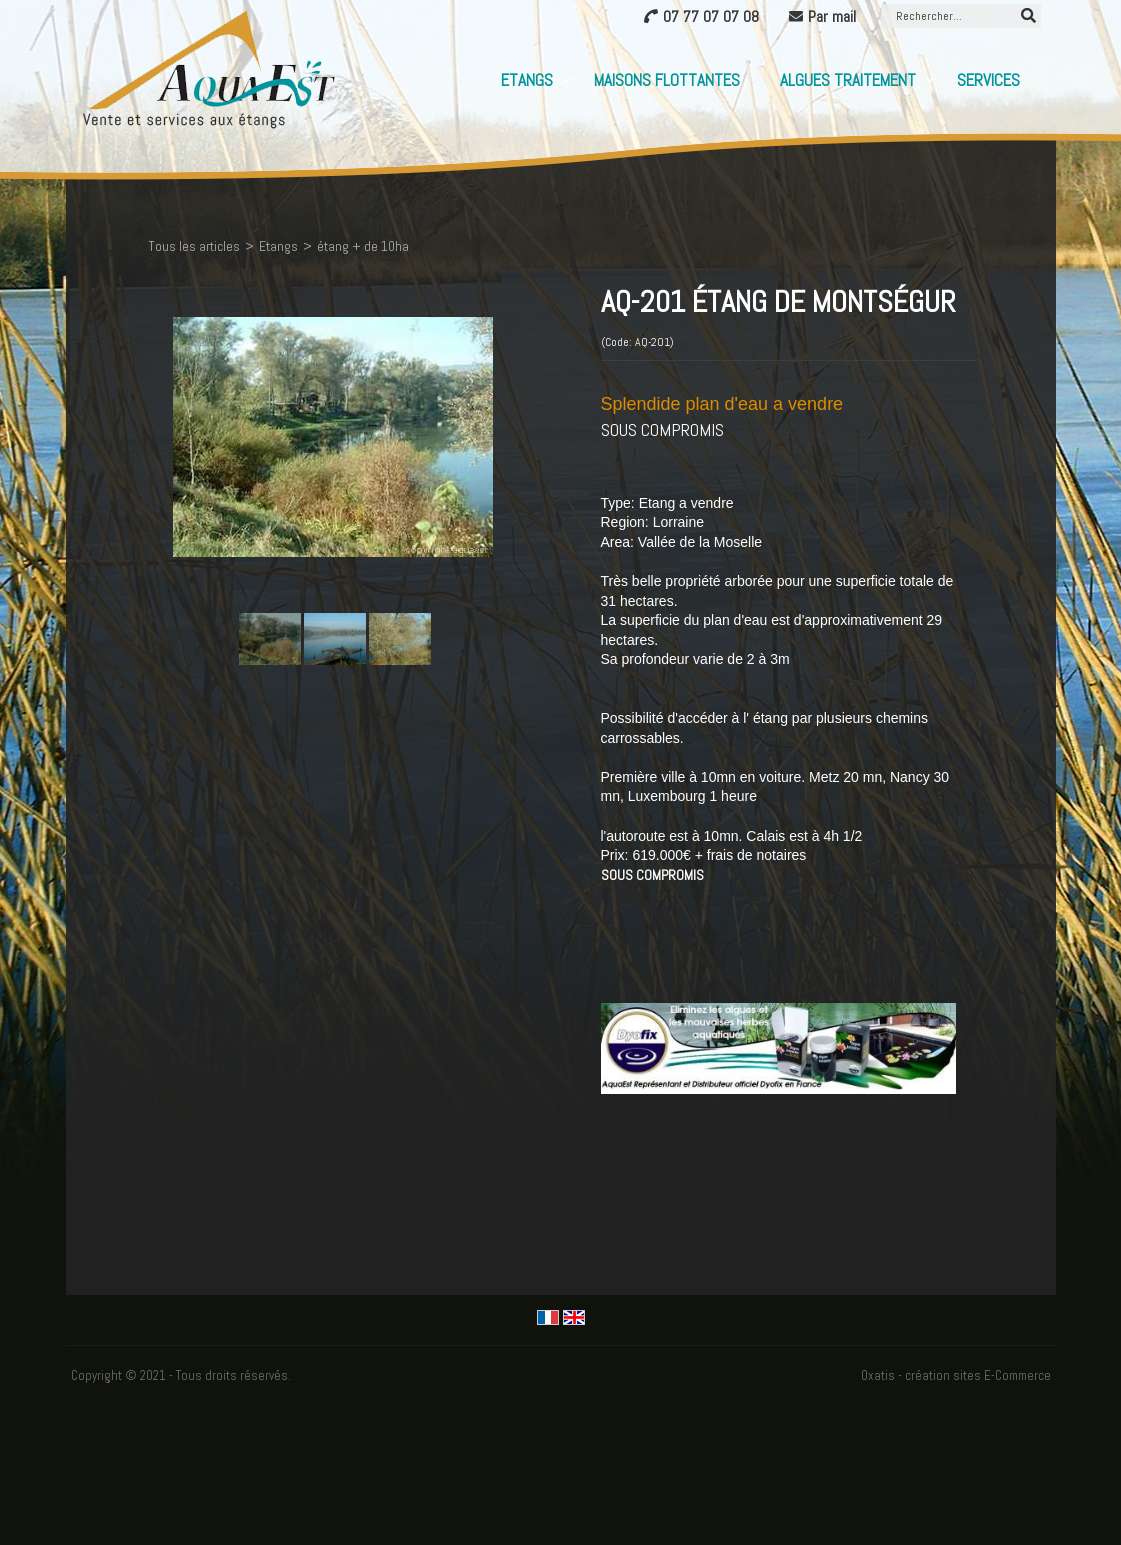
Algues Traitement (848, 80)
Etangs (527, 80)
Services (988, 80)
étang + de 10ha (363, 246)
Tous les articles (194, 246)
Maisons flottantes (667, 80)
